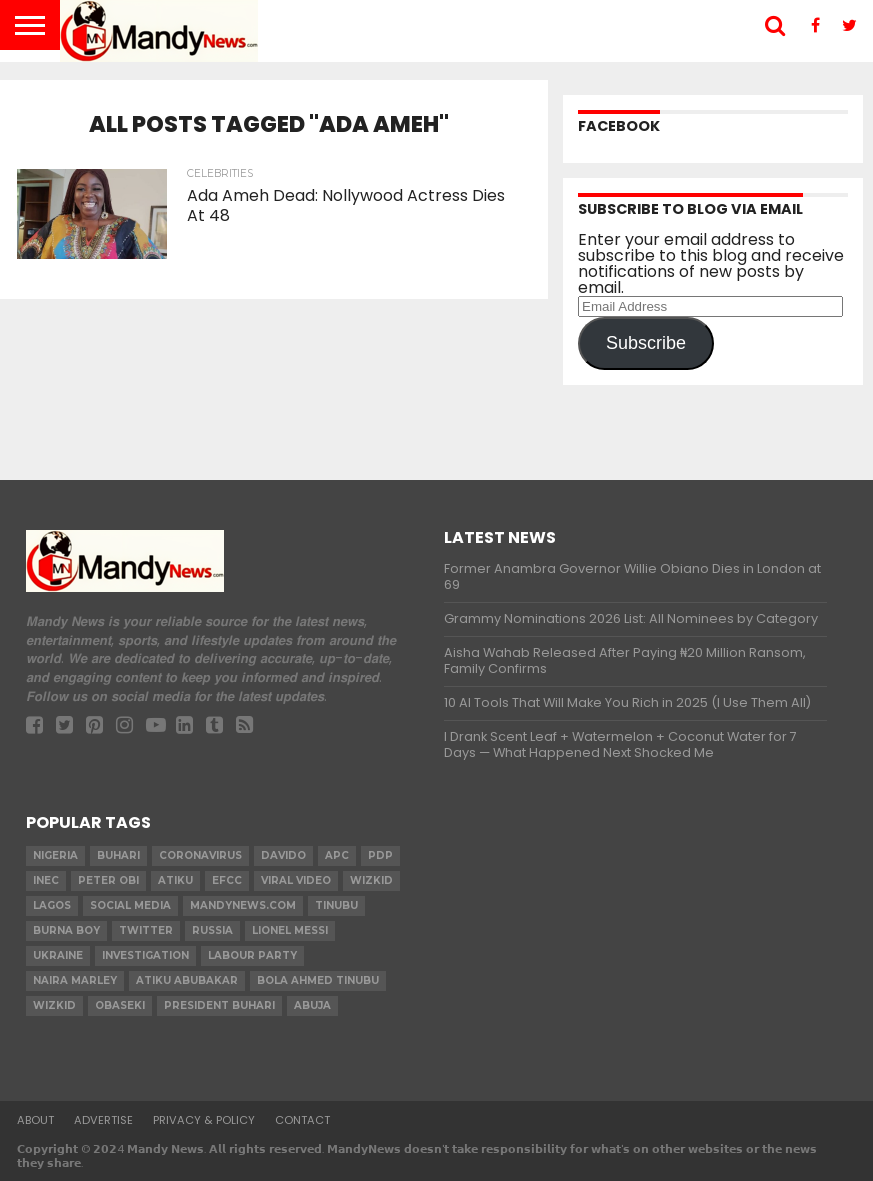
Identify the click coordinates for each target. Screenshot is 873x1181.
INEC (46, 880)
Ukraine (58, 955)
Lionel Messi (290, 930)
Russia (212, 930)
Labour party (252, 955)
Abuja (312, 1005)
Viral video (296, 880)
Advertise (103, 1120)
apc (337, 855)
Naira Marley (75, 980)
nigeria (55, 855)
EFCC (227, 880)
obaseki (120, 1005)
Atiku (175, 880)
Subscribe (646, 343)
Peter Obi (108, 880)
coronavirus (200, 855)
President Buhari (219, 1005)
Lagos (52, 905)
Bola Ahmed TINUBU (318, 980)
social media (130, 905)
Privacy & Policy (204, 1120)
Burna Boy (66, 930)
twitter (146, 930)
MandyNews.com (243, 905)
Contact (302, 1120)
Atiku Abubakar (187, 980)
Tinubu (336, 905)
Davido (283, 855)
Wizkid (54, 1005)
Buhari (118, 855)
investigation (145, 955)
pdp (380, 855)
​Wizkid (371, 880)
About (35, 1120)
